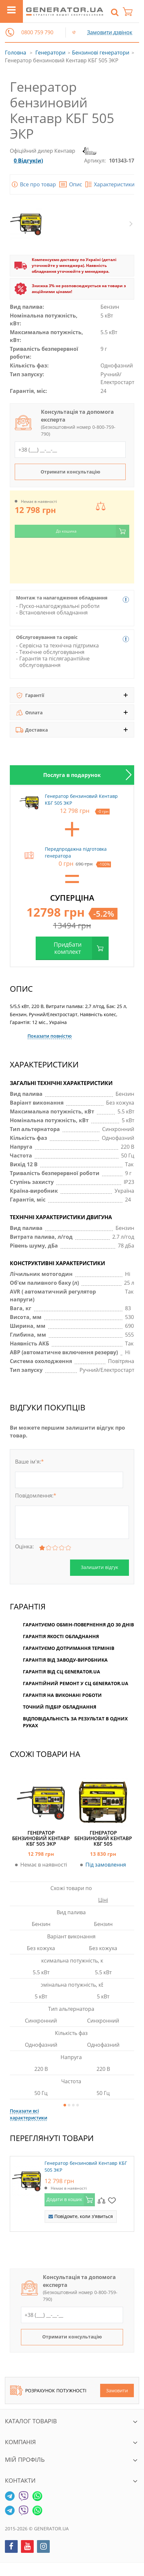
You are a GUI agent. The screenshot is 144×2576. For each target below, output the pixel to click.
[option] (72, 775)
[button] (10, 32)
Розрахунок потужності (48, 2390)
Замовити (117, 2390)
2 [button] (69, 2105)
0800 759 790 (37, 32)
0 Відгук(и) (28, 160)
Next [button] (131, 224)
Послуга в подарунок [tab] (72, 775)
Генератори (50, 52)
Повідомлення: (35, 1495)
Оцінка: (24, 1546)
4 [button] (77, 2105)
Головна (15, 52)
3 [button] (73, 2105)
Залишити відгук (99, 1567)
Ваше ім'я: (29, 1462)
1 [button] (64, 2105)
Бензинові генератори (100, 52)
